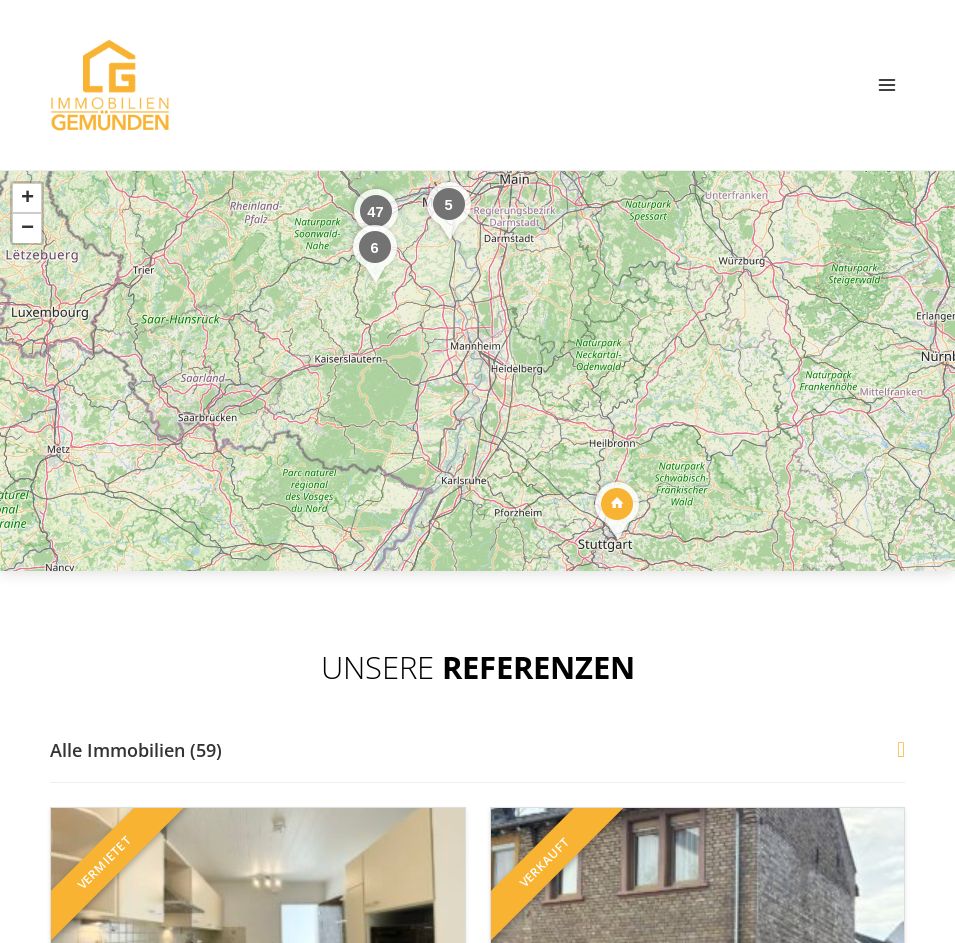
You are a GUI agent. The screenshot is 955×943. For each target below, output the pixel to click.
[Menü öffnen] (886, 84)
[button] (374, 253)
